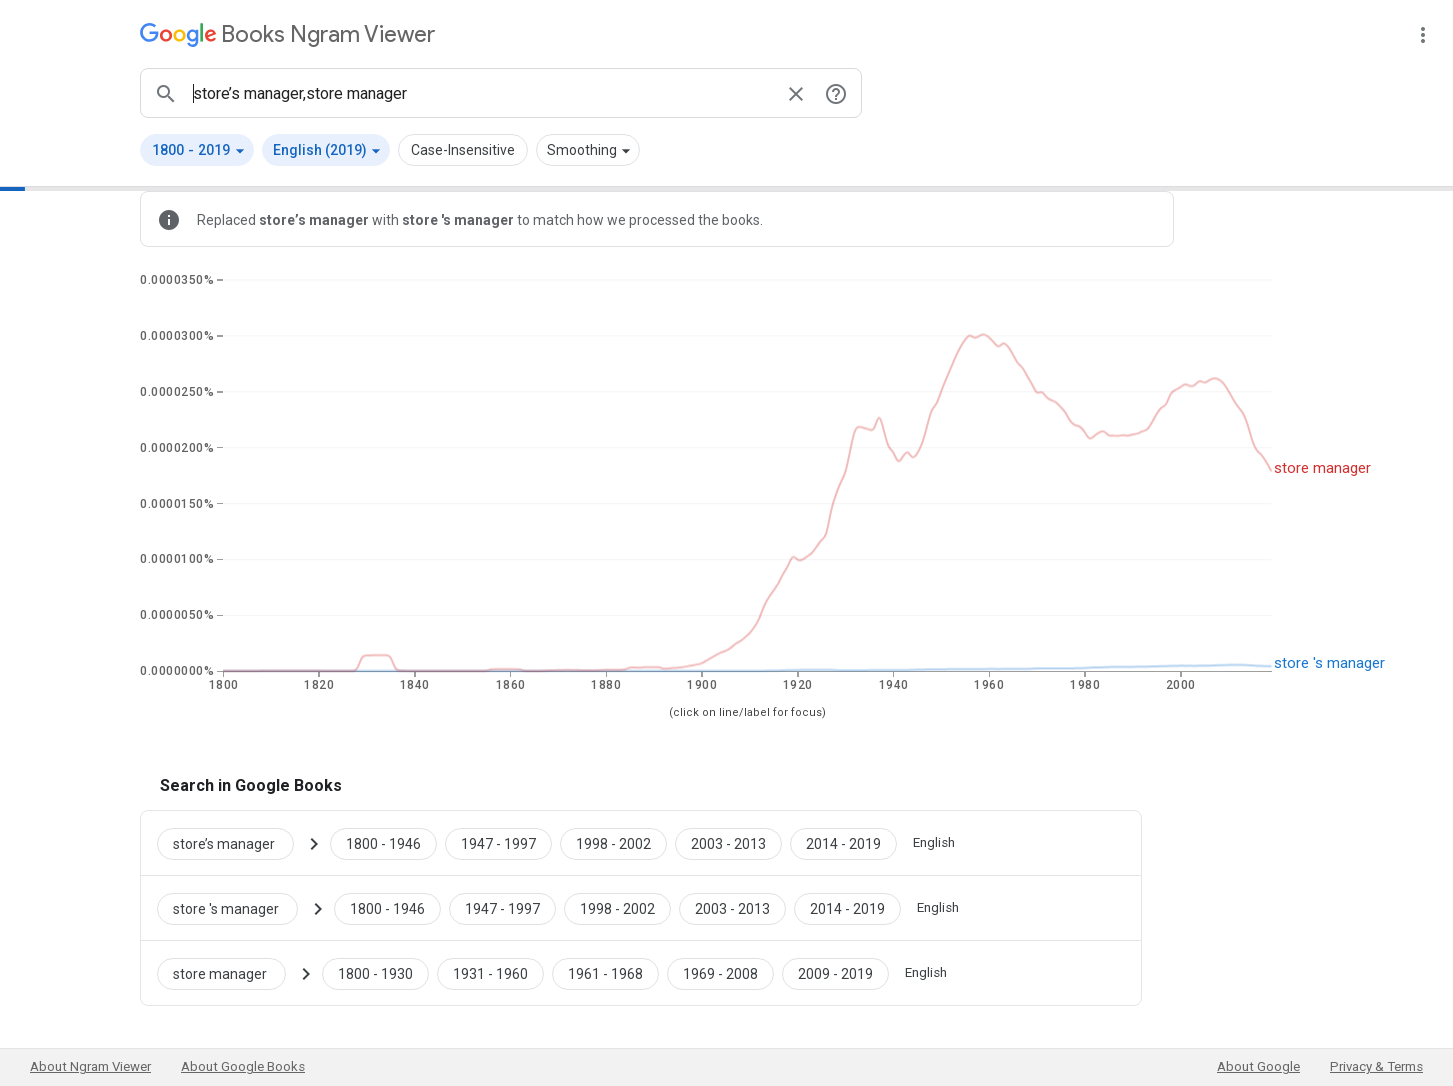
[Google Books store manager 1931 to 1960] (490, 973)
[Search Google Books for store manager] (229, 973)
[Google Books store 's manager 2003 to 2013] (732, 908)
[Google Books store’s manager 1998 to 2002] (613, 843)
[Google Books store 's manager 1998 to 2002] (617, 908)
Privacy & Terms (1376, 1066)
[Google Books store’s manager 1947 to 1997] (498, 843)
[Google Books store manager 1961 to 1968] (605, 973)
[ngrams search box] (481, 93)
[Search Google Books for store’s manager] (233, 843)
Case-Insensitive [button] (463, 150)
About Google (1258, 1066)
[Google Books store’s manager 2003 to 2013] (728, 843)
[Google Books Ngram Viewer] (287, 34)
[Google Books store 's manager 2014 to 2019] (847, 908)
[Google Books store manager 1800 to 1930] (375, 973)
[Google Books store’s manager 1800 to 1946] (383, 843)
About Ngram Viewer (90, 1066)
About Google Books (243, 1066)
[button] (197, 150)
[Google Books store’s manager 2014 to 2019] (843, 843)
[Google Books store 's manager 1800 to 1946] (387, 908)
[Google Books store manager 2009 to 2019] (835, 973)
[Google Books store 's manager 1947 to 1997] (502, 908)
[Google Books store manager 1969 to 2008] (720, 973)
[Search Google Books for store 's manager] (235, 908)
